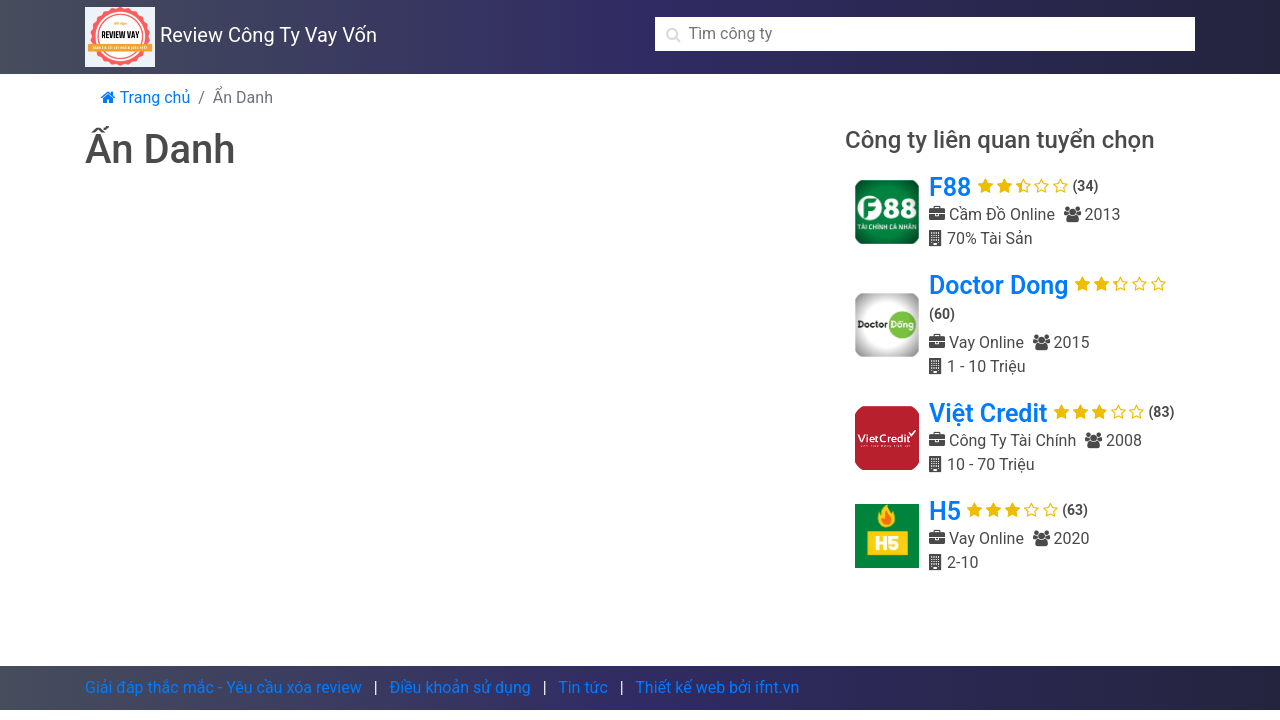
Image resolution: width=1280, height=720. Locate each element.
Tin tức (583, 687)
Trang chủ (145, 97)
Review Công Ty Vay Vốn (231, 35)
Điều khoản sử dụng (459, 687)
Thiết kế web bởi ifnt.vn (717, 687)
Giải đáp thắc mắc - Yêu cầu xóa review (223, 687)
